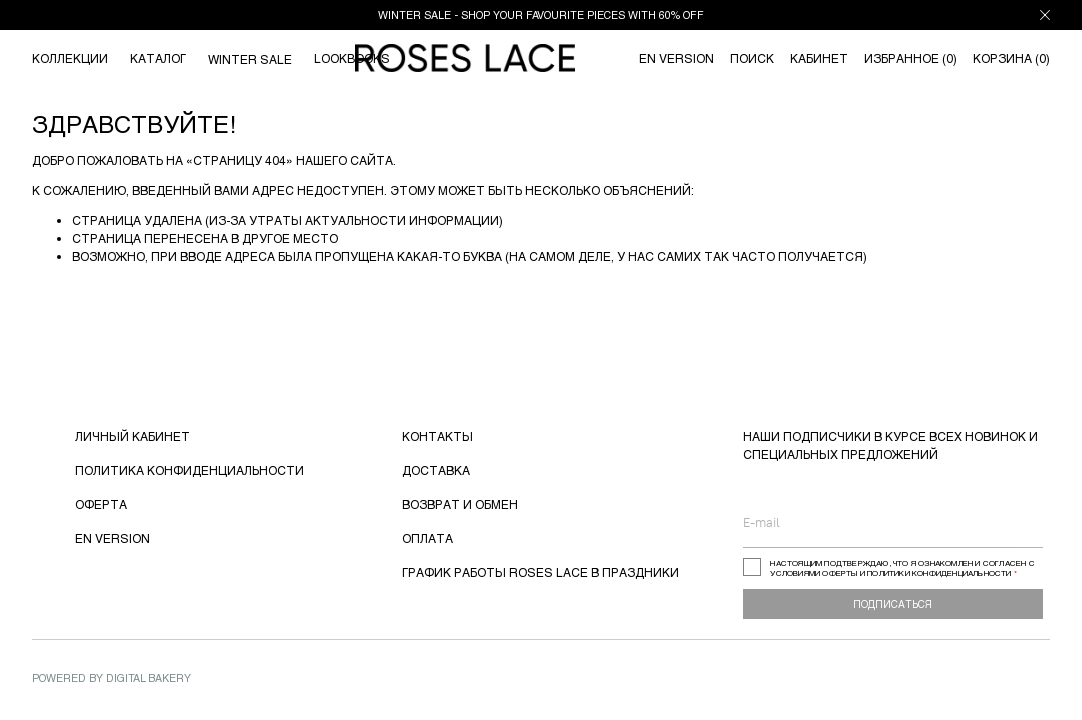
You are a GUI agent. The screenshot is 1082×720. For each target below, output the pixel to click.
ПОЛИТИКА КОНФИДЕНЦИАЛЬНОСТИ (189, 470)
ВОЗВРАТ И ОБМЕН (460, 504)
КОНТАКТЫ (437, 436)
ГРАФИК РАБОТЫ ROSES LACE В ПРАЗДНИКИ (540, 572)
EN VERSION (112, 538)
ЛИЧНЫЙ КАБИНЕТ (132, 436)
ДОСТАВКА (436, 470)
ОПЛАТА (427, 538)
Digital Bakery (148, 677)
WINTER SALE (250, 59)
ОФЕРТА (101, 504)
